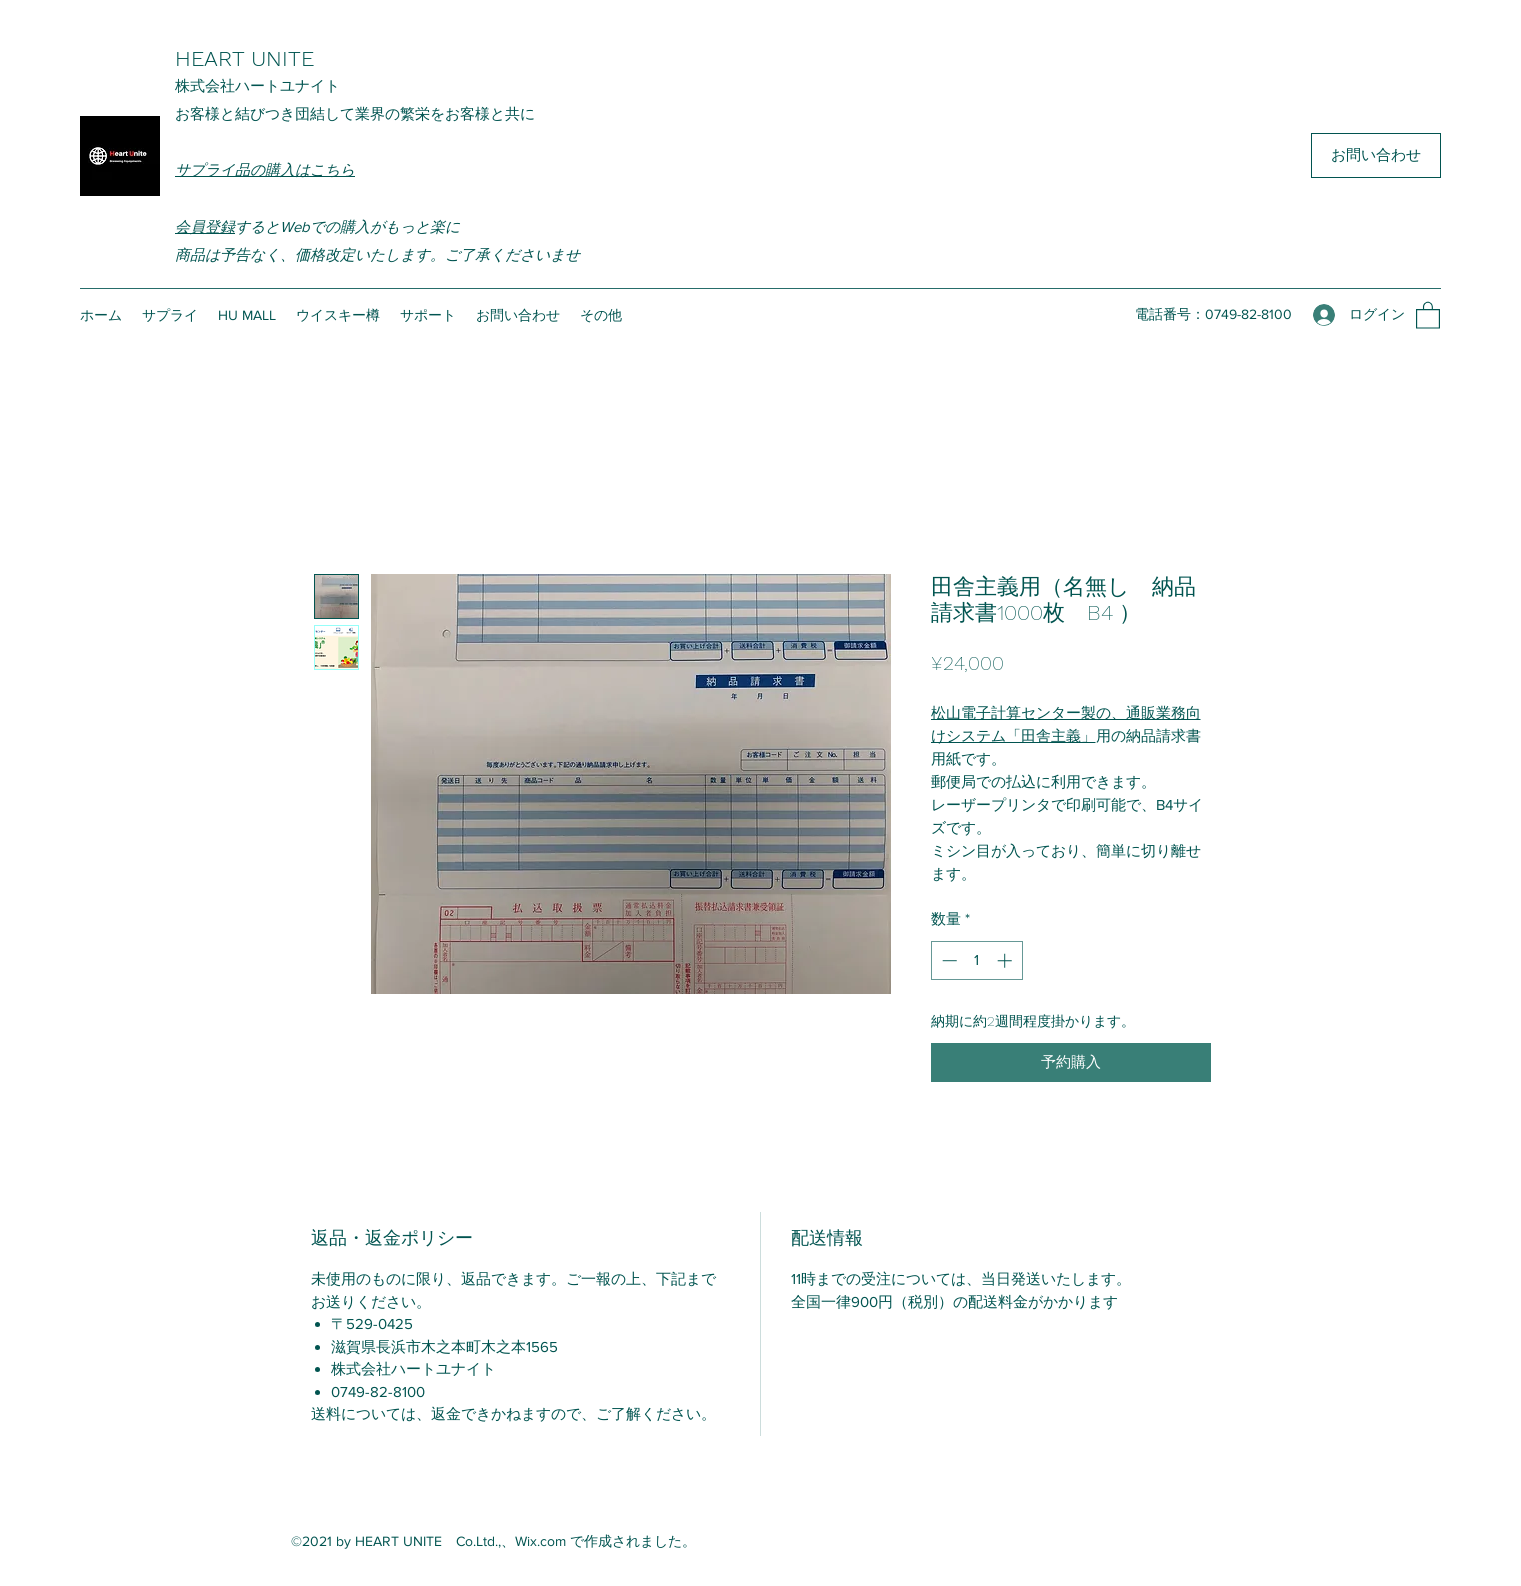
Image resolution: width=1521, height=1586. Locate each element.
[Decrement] (947, 960)
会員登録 (205, 226)
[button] (1428, 314)
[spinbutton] (976, 960)
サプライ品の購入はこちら (265, 169)
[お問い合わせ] (1376, 155)
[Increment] (1006, 960)
